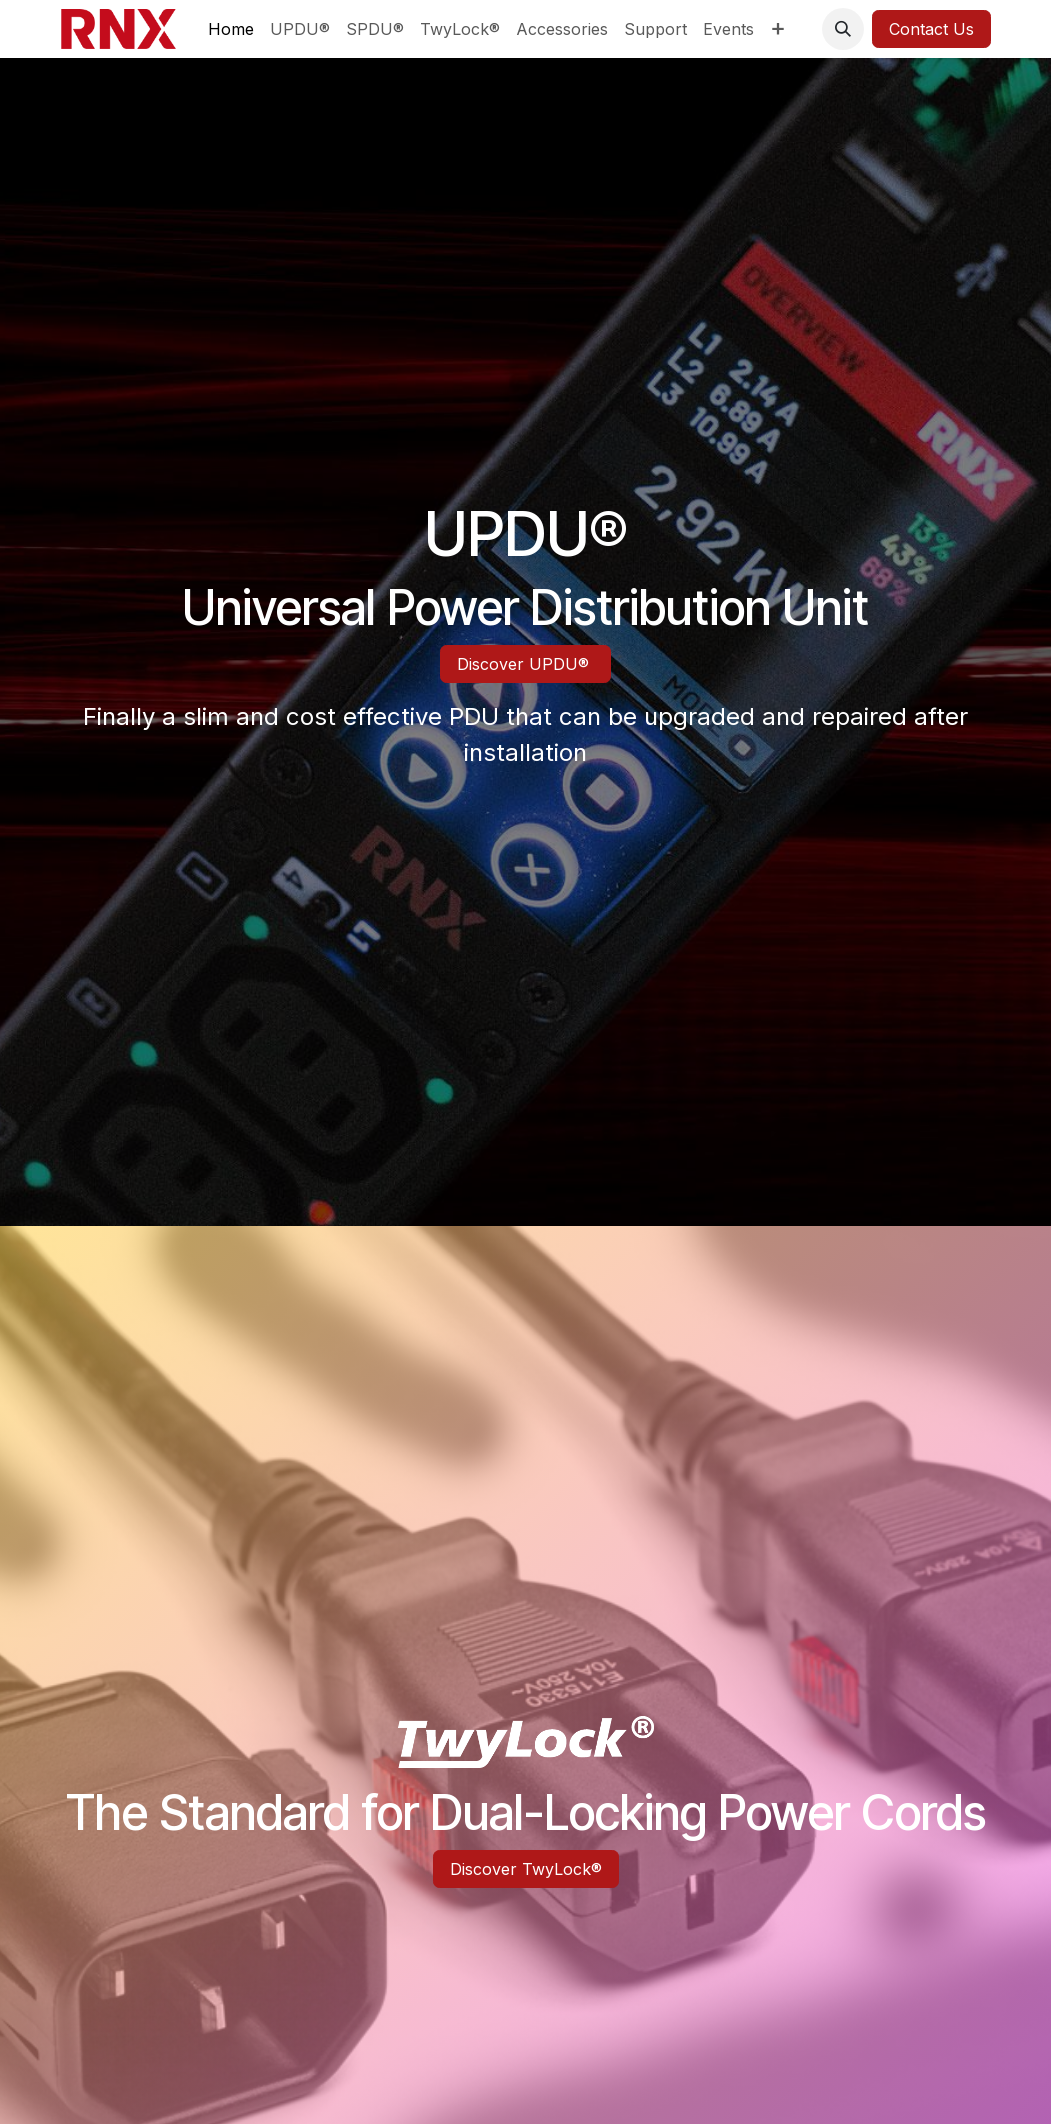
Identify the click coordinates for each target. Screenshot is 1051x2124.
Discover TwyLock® (526, 1869)
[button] (843, 29)
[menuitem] (231, 29)
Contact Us (931, 29)
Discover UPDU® (525, 664)
